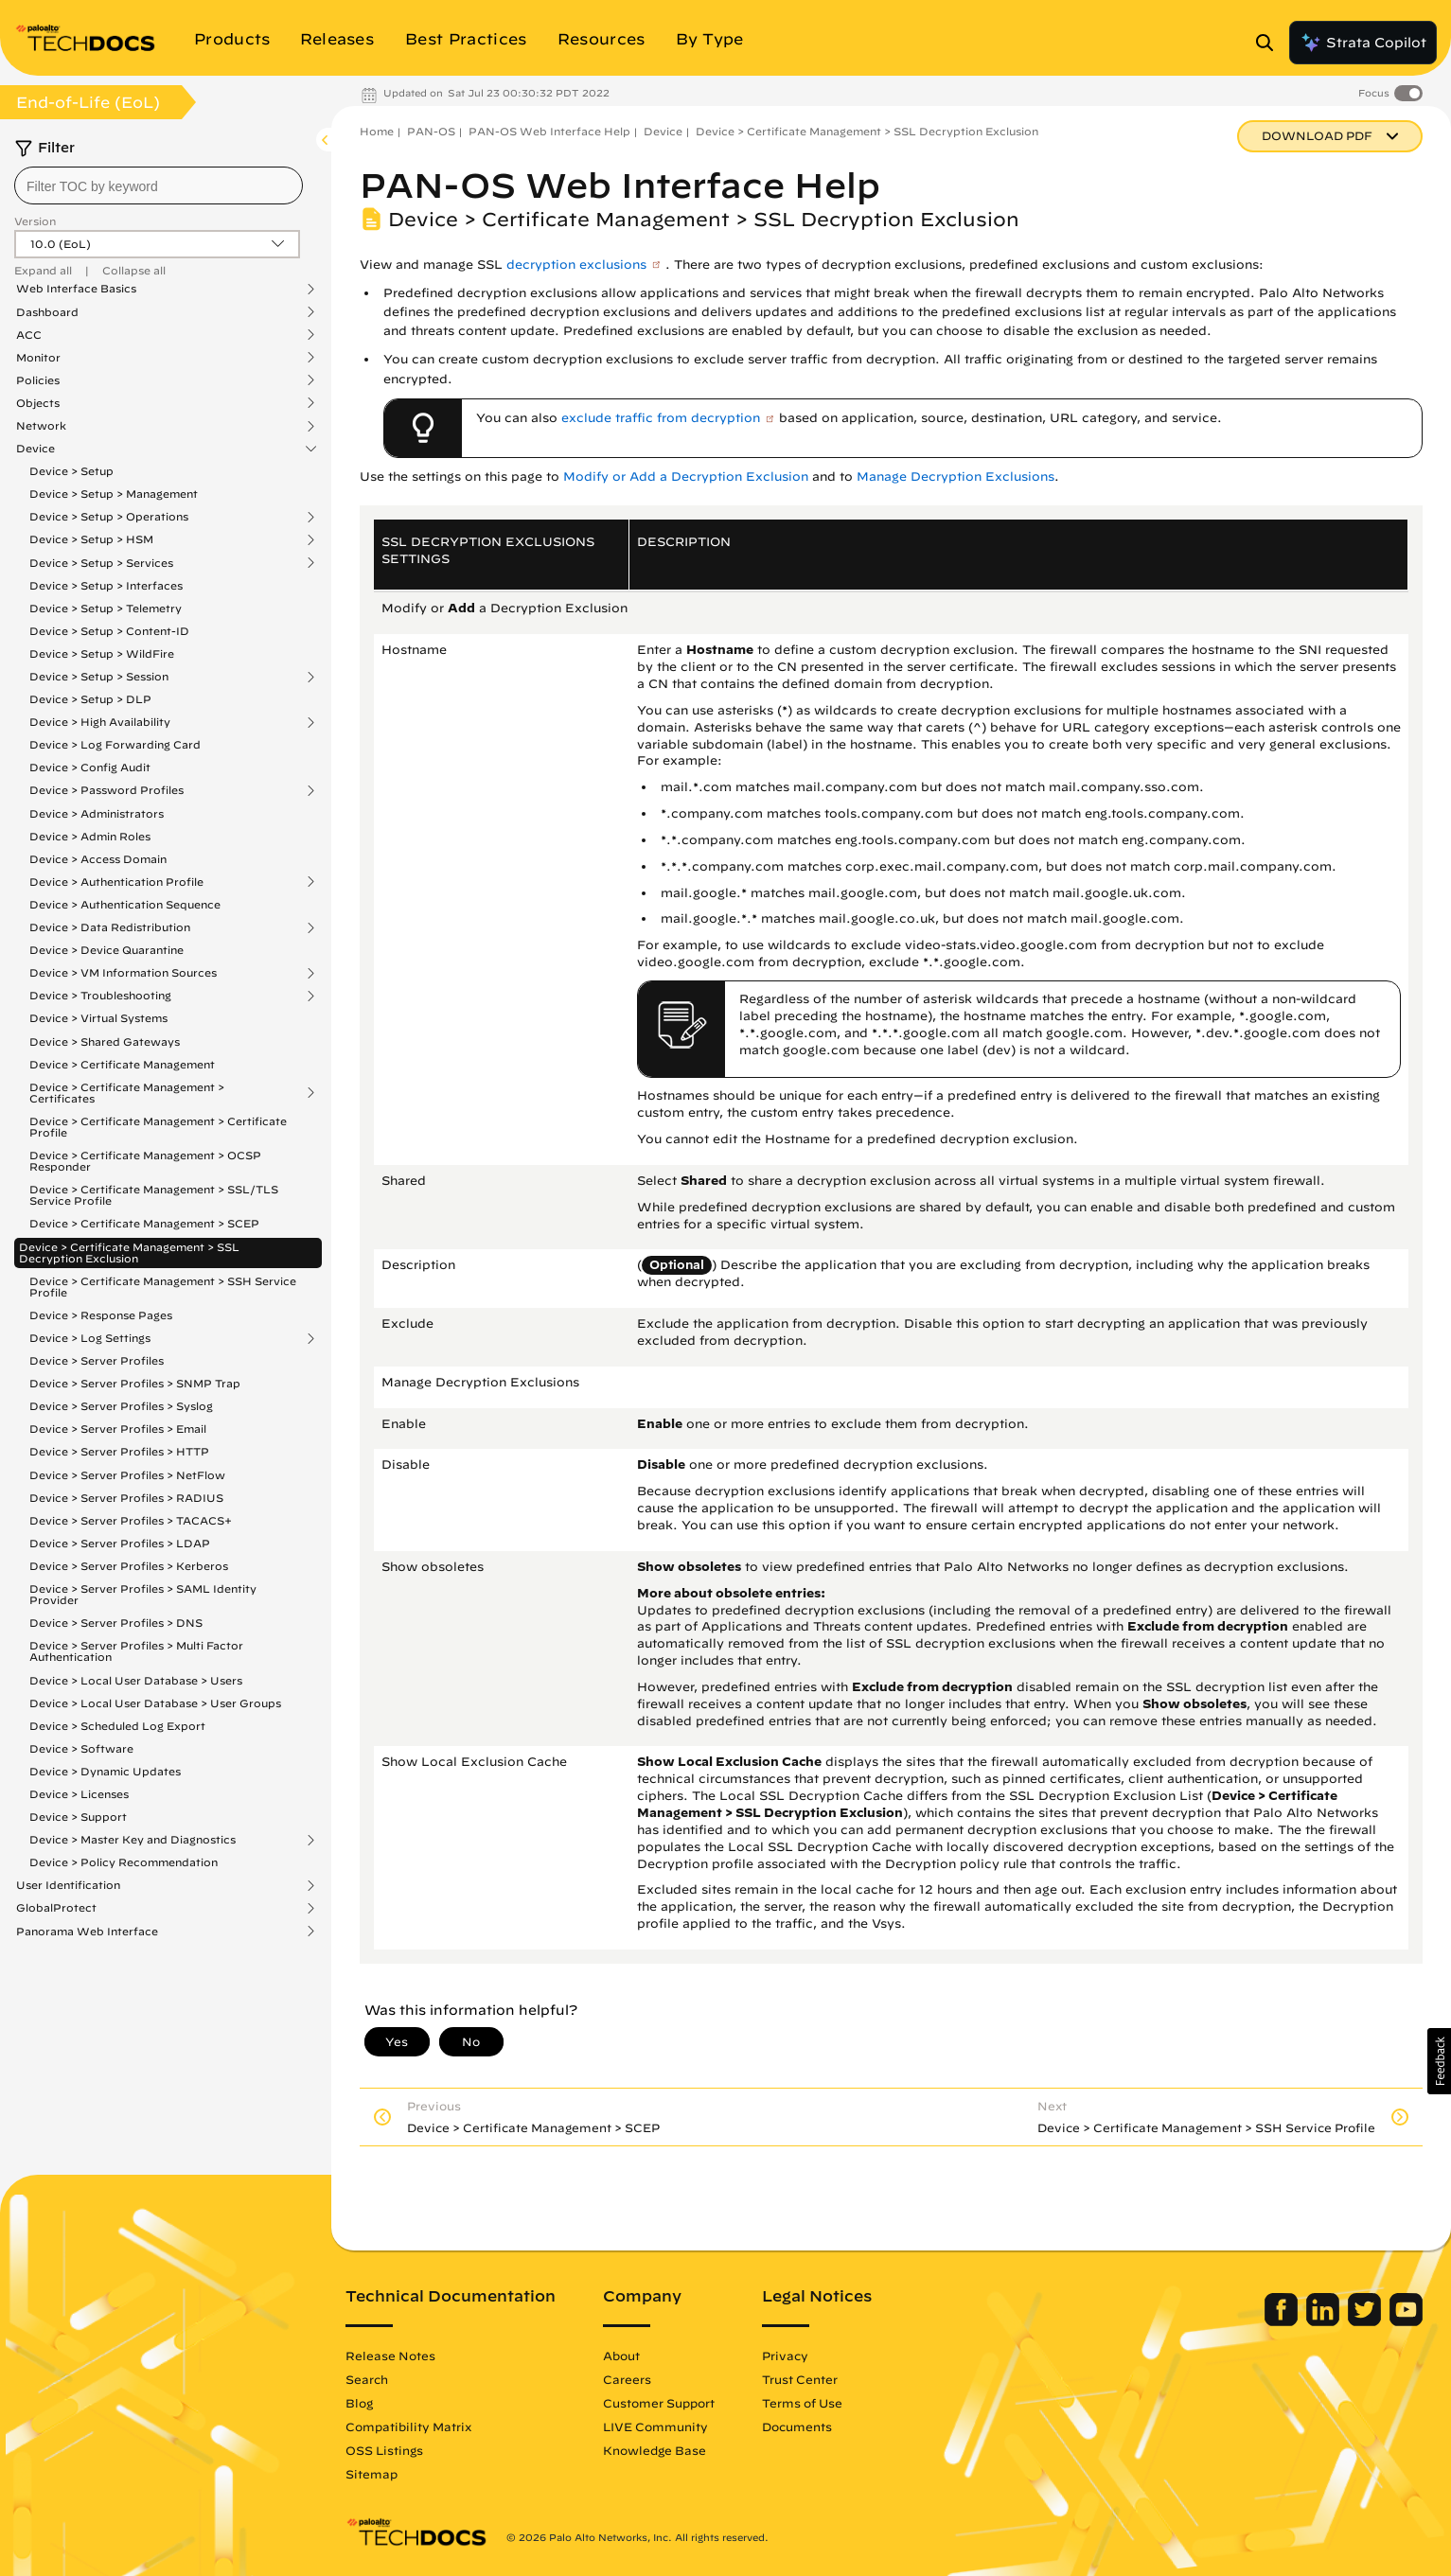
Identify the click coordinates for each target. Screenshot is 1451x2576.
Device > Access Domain (98, 859)
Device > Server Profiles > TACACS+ (130, 1520)
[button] (1439, 2061)
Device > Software (81, 1748)
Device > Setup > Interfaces (106, 585)
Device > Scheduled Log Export (117, 1726)
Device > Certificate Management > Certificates (126, 1093)
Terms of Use (802, 2402)
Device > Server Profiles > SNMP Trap (134, 1383)
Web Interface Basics (76, 288)
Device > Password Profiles (106, 790)
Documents (797, 2426)
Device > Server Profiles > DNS (116, 1622)
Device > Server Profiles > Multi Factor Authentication (136, 1651)
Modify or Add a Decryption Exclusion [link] (685, 476)
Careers (627, 2379)
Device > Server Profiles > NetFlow (127, 1475)
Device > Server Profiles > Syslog (121, 1406)
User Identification (68, 1885)
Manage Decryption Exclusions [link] (955, 476)
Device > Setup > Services (101, 563)
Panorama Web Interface (87, 1931)
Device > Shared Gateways (104, 1041)
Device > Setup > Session (98, 676)
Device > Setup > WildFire (101, 653)
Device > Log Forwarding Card (115, 744)
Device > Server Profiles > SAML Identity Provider (143, 1594)
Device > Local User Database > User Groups (155, 1703)
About (621, 2355)
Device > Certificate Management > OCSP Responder (145, 1161)
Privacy (785, 2355)
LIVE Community (655, 2426)
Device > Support (78, 1816)
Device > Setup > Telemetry (105, 608)
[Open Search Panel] (1270, 42)
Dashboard (47, 312)
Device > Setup (71, 471)
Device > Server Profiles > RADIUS (126, 1497)
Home (377, 131)
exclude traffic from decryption (660, 418)
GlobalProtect (56, 1908)
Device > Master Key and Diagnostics (132, 1839)
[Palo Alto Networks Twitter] (1366, 2321)
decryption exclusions (576, 264)
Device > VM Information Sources (123, 973)
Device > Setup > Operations (108, 516)
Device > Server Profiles (96, 1360)
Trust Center (800, 2379)
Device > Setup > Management (113, 493)
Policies (38, 380)
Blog (359, 2402)
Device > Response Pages (100, 1315)
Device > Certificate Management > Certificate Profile (158, 1126)
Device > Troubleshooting (100, 995)
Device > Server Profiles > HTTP (119, 1451)
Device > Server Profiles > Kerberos (128, 1566)
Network (41, 426)
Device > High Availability (99, 722)
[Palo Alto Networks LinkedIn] (1324, 2321)
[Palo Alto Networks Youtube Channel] (1406, 2321)
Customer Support (659, 2402)
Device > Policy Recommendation (123, 1862)
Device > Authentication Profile (116, 882)
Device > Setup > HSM (91, 539)
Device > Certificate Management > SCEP (144, 1223)
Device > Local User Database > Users (135, 1680)
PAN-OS (431, 131)
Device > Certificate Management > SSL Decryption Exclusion (129, 1252)
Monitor (38, 357)
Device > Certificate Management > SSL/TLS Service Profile (153, 1195)
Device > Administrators (96, 813)
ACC (29, 335)
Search (366, 2379)
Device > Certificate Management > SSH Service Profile (162, 1286)
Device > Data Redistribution (109, 927)
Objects (38, 403)
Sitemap (371, 2473)
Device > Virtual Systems (98, 1018)
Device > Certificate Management (122, 1064)
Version (35, 221)
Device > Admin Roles (89, 836)
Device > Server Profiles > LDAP (119, 1543)
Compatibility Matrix (408, 2426)
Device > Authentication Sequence (125, 904)
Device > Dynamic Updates (105, 1771)
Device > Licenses (79, 1794)
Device (35, 448)
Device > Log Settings (89, 1338)
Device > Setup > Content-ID (109, 631)
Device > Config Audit (89, 767)
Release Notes (390, 2355)
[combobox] (158, 185)
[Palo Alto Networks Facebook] (1283, 2321)
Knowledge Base (654, 2450)
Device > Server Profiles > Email (117, 1428)
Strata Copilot (1363, 42)
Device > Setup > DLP (90, 699)
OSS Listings (384, 2450)
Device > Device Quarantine (106, 950)
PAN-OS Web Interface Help (549, 131)
